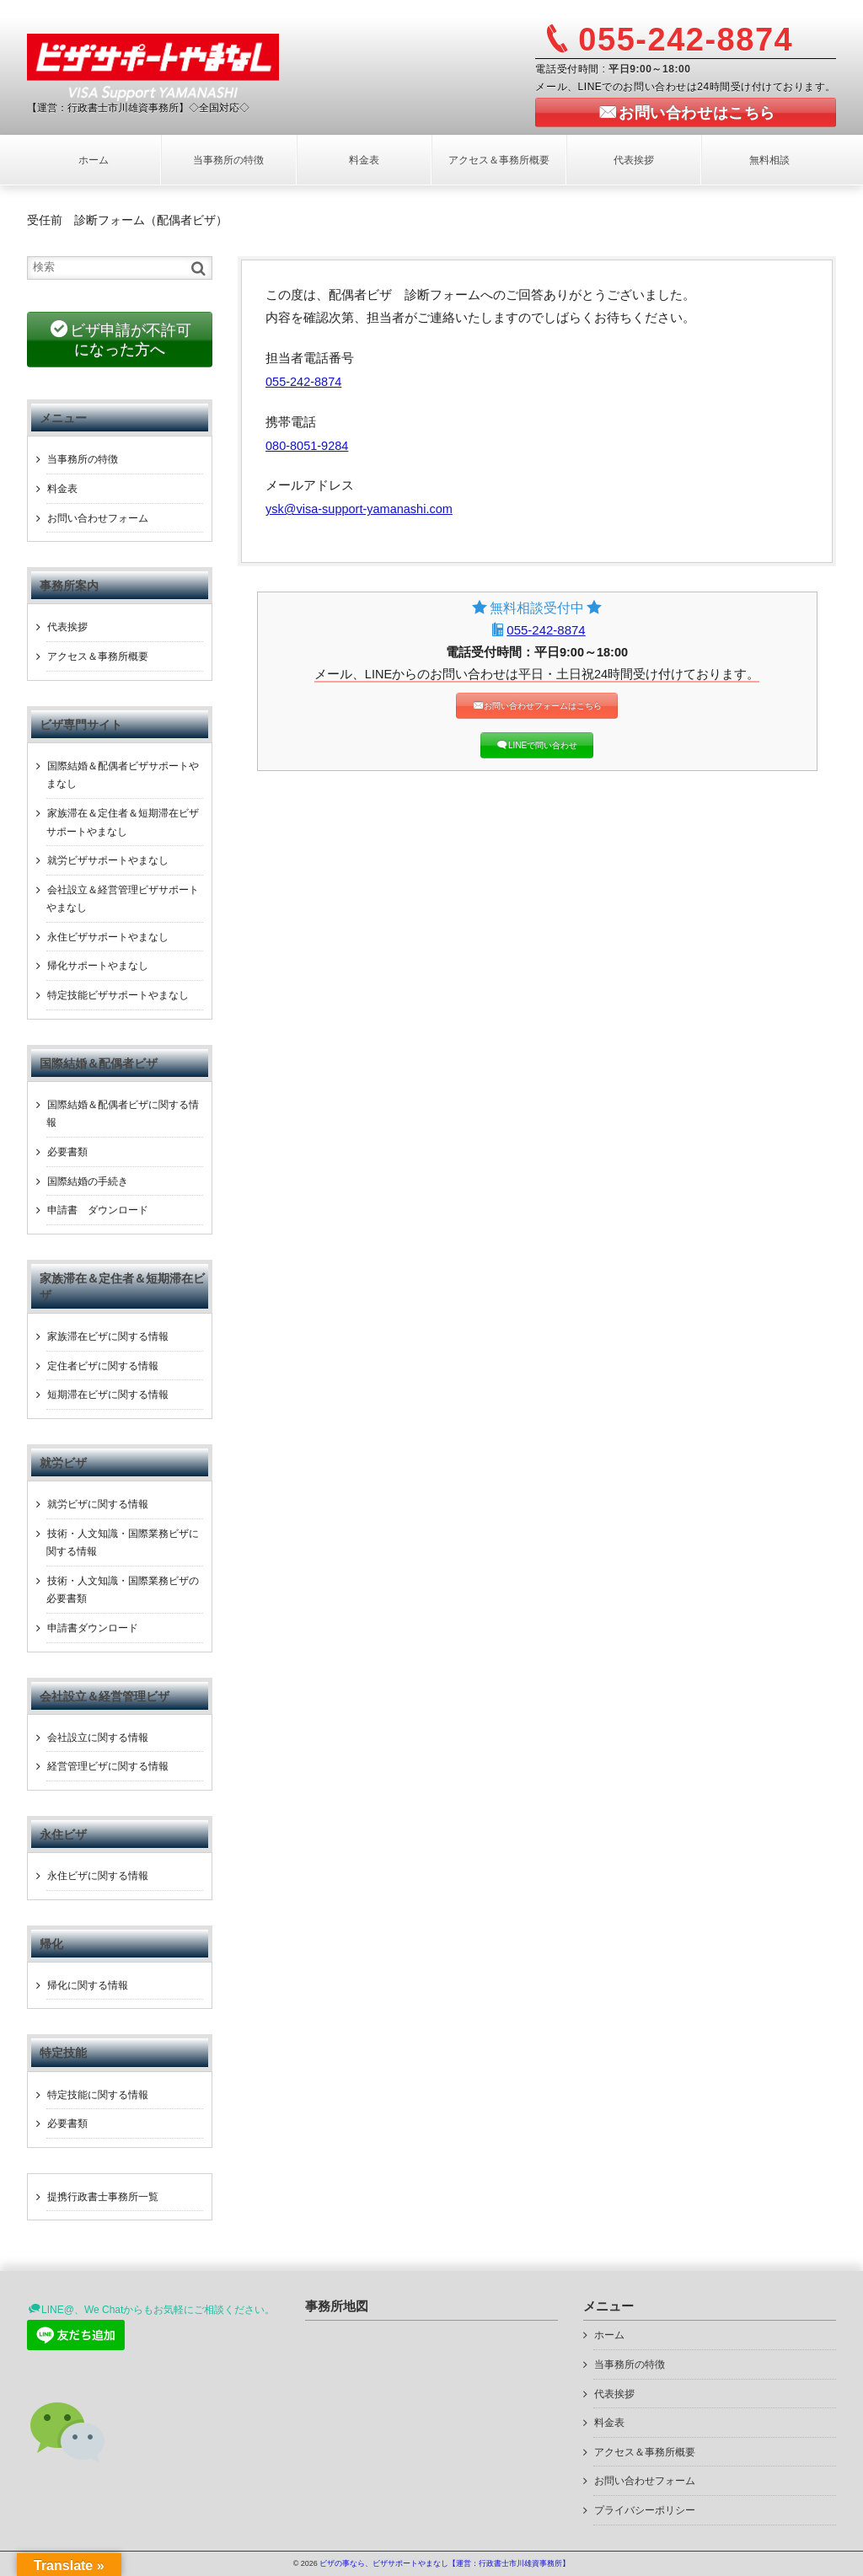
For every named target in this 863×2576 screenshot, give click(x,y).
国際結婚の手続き (87, 1181)
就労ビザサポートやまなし (108, 860)
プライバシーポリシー (644, 2510)
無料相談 (769, 160)
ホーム (93, 160)
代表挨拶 (634, 160)
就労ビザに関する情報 (97, 1504)
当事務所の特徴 (228, 160)
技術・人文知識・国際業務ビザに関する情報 (122, 1543)
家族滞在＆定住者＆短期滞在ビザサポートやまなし (122, 822)
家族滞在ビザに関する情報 (108, 1336)
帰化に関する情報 (87, 1985)
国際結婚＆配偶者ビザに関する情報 (122, 1114)
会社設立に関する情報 (97, 1737)
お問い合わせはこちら (697, 112)
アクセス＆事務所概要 (498, 160)
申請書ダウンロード (92, 1628)
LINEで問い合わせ (542, 745)
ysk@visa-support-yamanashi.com (359, 509)
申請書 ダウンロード (97, 1210)
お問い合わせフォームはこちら (543, 705)
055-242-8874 (303, 381)
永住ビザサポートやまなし (108, 937)
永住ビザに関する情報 (97, 1876)
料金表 (364, 160)
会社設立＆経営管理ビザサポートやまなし (122, 899)
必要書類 (67, 1152)
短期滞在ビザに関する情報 (108, 1394)
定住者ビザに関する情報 (102, 1366)
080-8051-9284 (306, 446)
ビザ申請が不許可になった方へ (130, 340)
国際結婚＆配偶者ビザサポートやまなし (122, 775)
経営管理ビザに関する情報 (108, 1766)
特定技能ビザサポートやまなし (118, 995)
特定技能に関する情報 (97, 2095)
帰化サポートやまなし (97, 966)
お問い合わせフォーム (97, 518)
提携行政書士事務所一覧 (102, 2197)
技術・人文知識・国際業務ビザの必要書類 (122, 1590)
